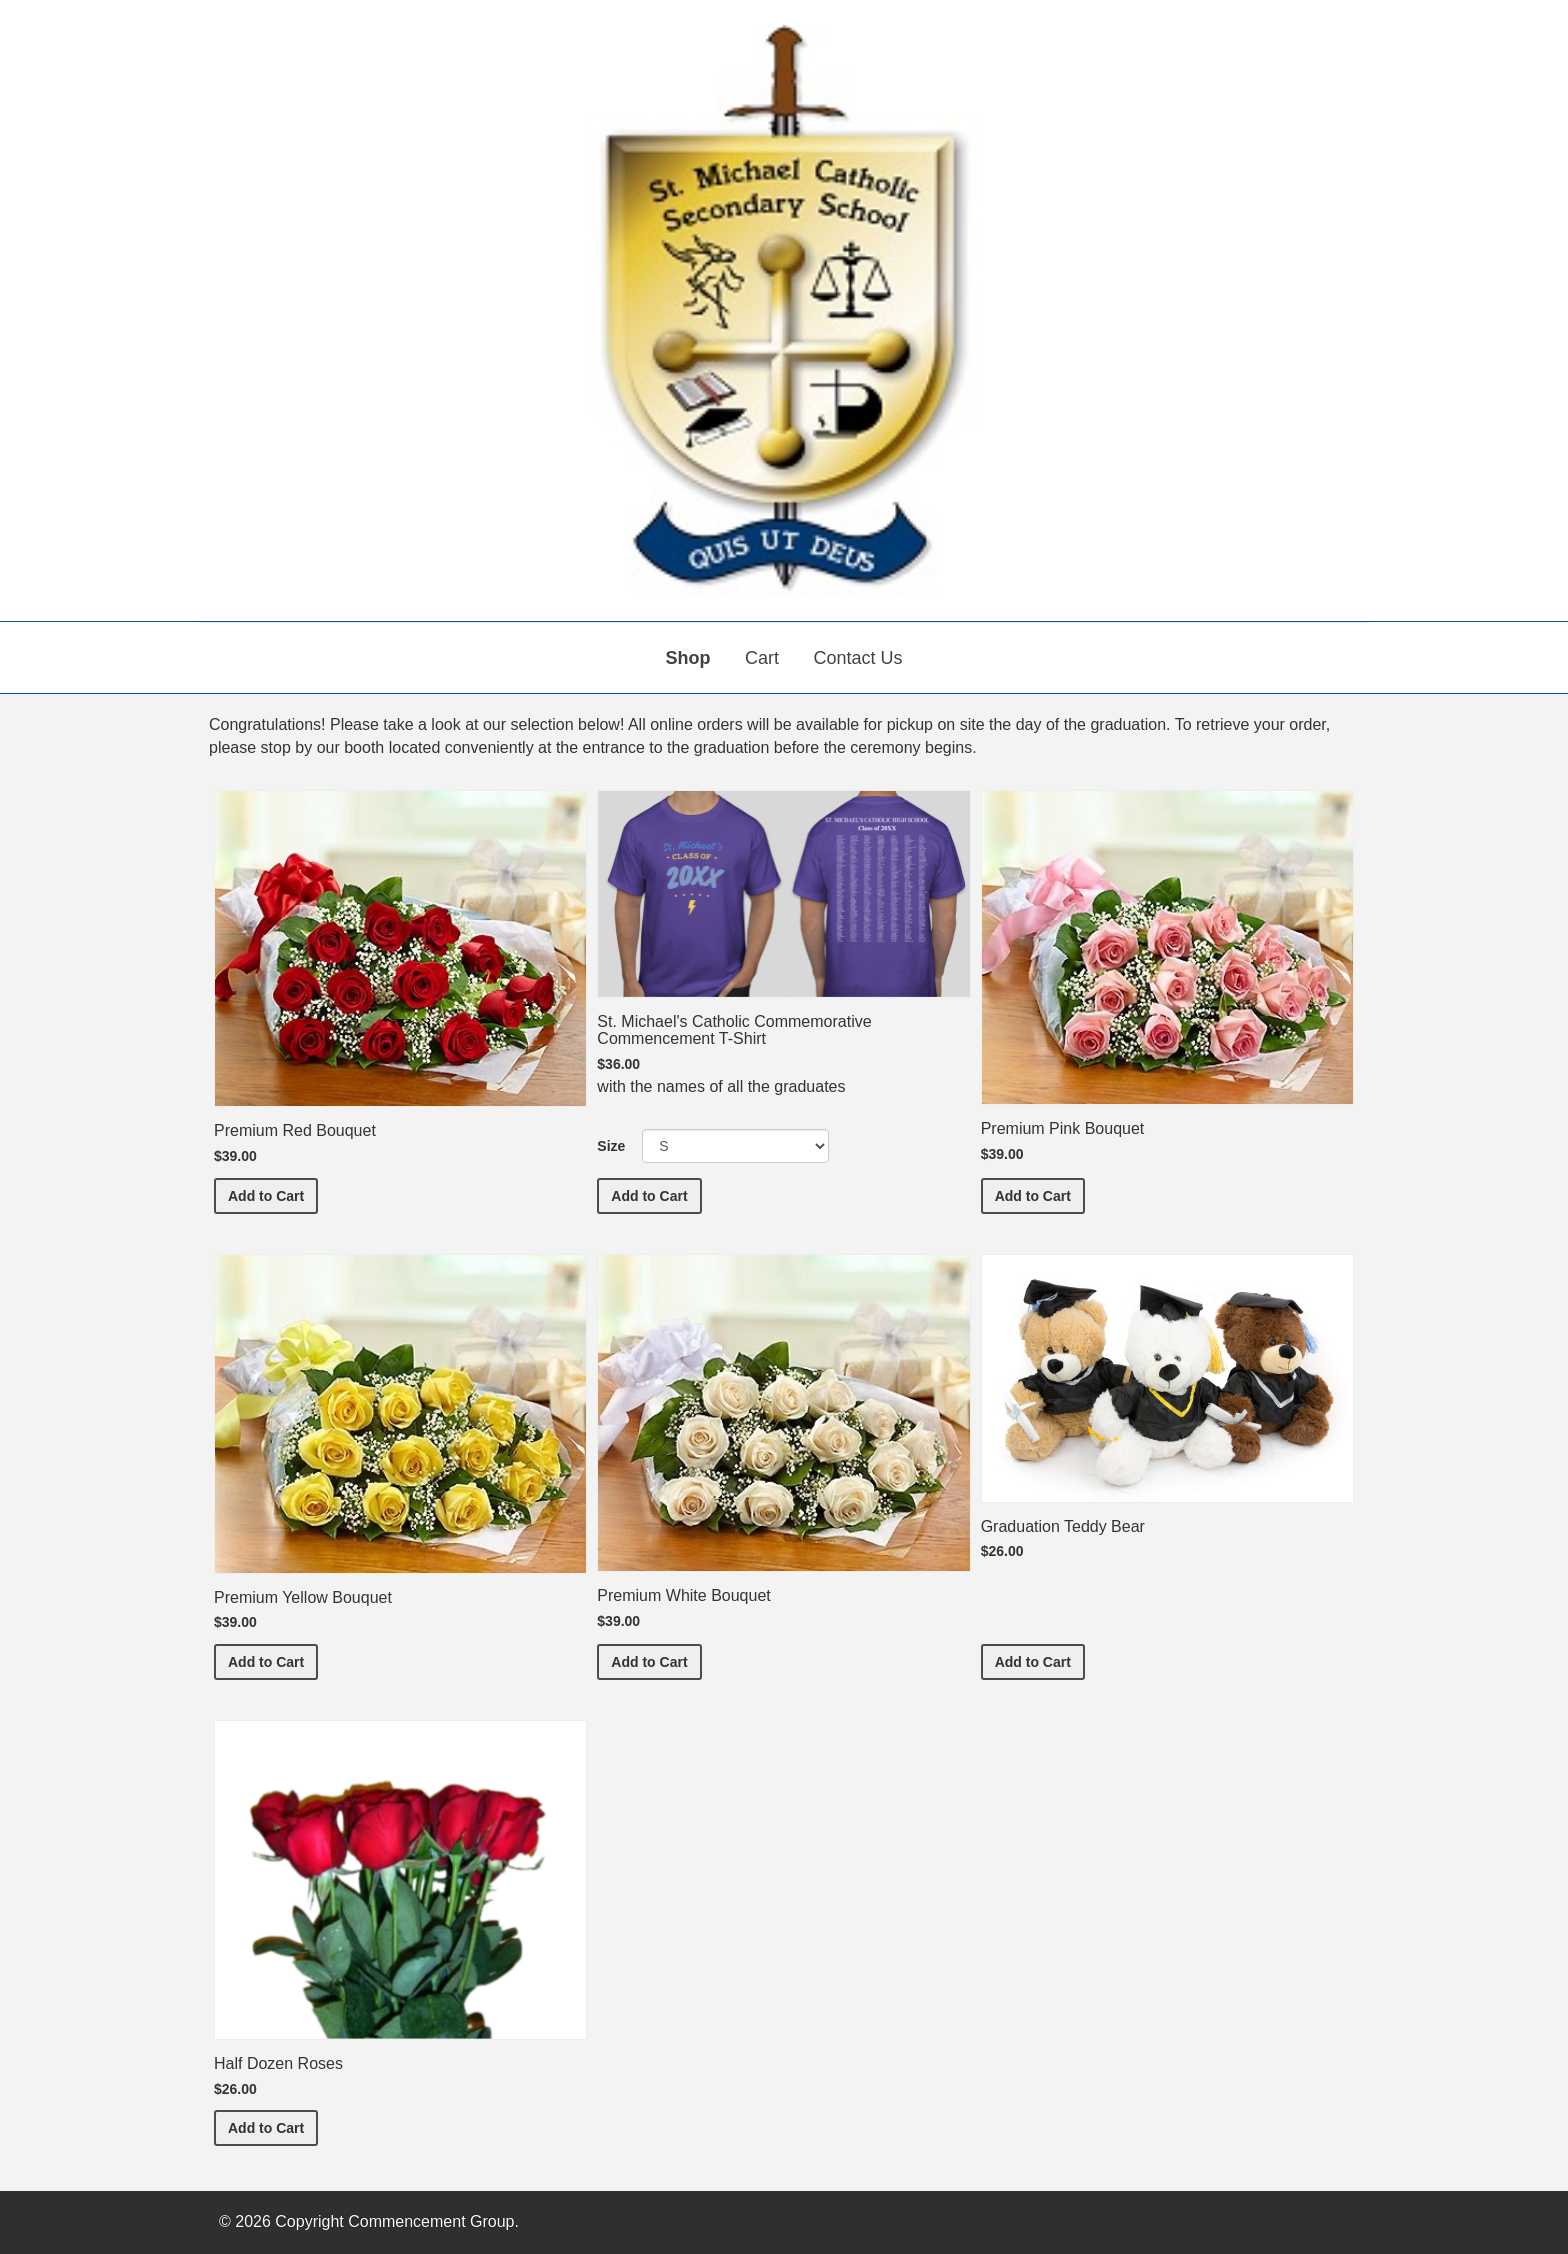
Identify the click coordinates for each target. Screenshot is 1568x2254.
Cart (762, 658)
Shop (688, 658)
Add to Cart (273, 1194)
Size (611, 1146)
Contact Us (857, 658)
